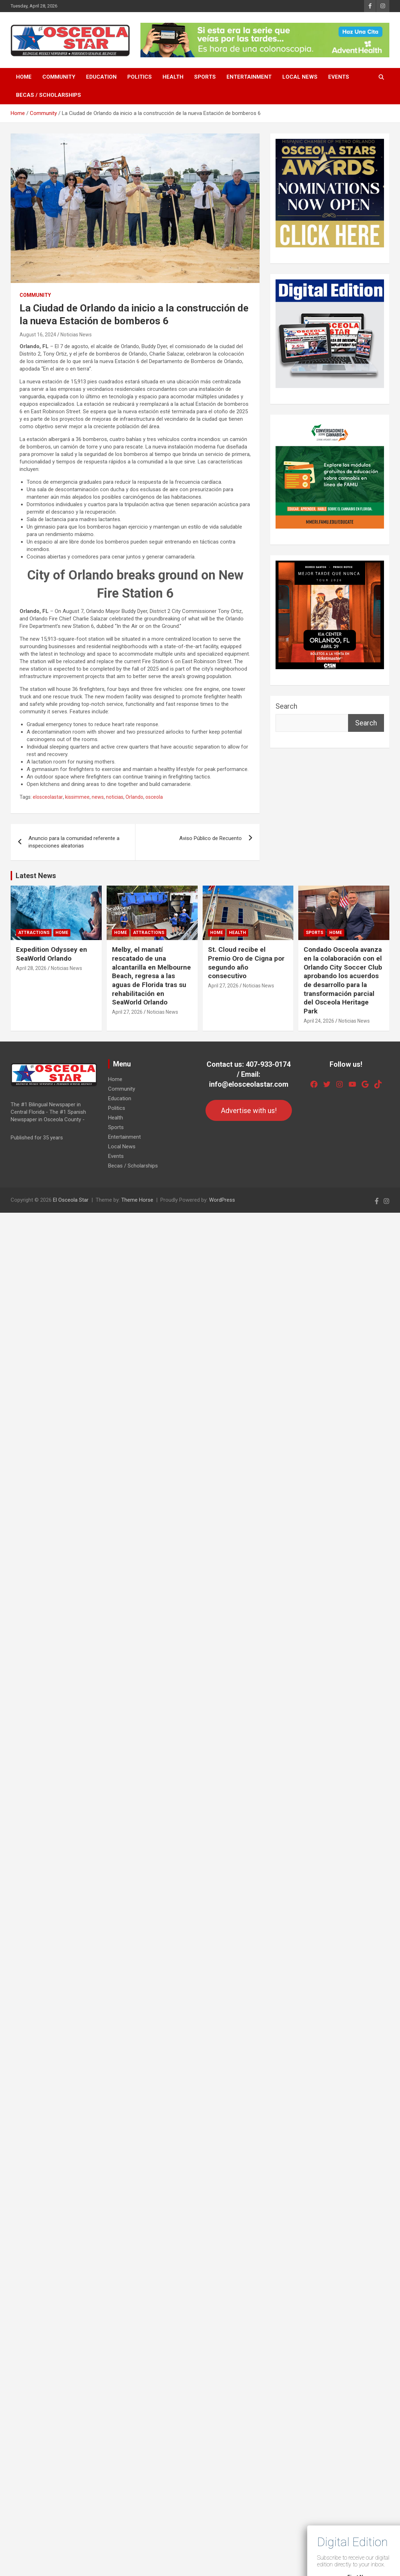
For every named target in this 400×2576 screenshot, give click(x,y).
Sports (205, 77)
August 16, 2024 (38, 334)
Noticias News (76, 334)
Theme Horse (137, 1200)
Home (24, 77)
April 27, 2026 (127, 1012)
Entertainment (249, 77)
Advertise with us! (249, 1110)
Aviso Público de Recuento (210, 838)
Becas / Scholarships (48, 95)
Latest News (36, 875)
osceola (154, 797)
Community (58, 77)
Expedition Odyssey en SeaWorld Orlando (51, 953)
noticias (114, 797)
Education (101, 77)
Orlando (134, 797)
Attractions (33, 932)
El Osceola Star (71, 1200)
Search (286, 706)
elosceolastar (48, 797)
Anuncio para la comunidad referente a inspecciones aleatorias (73, 842)
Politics (139, 77)
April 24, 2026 (319, 1021)
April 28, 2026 (31, 968)
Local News (300, 77)
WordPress (222, 1200)
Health (172, 77)
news (98, 797)
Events (338, 77)
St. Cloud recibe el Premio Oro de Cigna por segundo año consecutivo (246, 962)
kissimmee (77, 797)
